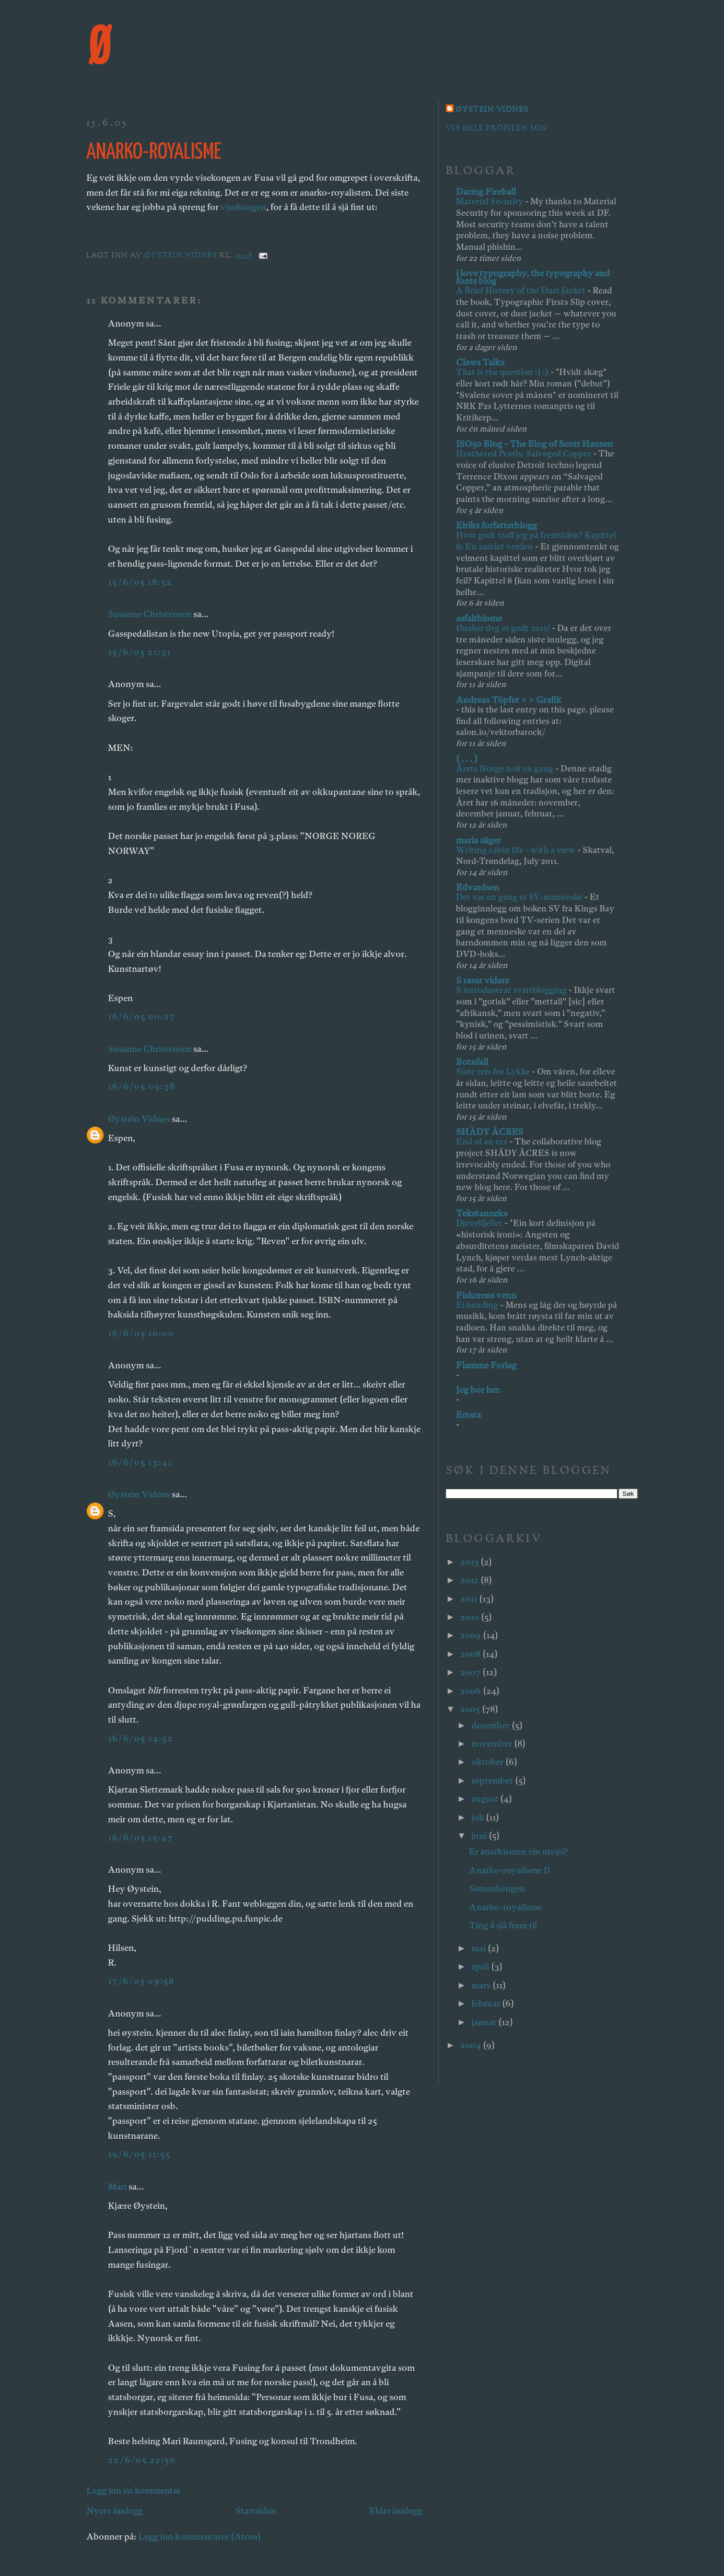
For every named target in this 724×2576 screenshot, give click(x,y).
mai (479, 1948)
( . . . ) (467, 758)
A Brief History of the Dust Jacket (521, 290)
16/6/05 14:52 (140, 1738)
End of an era (482, 1141)
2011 (469, 1598)
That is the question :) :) (503, 372)
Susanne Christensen (149, 613)
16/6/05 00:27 (141, 1016)
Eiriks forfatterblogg (496, 525)
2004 (471, 2045)
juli (478, 1817)
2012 (470, 1579)
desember (491, 1725)
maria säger (478, 840)
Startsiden (255, 2510)
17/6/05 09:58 (141, 1980)
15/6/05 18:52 (140, 581)
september (493, 1780)
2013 (470, 1561)
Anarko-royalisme (505, 1906)
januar (484, 2022)
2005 (471, 1708)
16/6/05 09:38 (141, 1086)
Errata (468, 1414)
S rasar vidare (482, 980)
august (485, 1798)
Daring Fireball (486, 191)
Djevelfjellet (480, 1223)
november (492, 1743)
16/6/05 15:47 (140, 1837)
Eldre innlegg (395, 2510)
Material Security (490, 201)
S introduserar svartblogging (512, 990)
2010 (470, 1616)
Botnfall (472, 1061)
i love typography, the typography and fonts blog (533, 277)
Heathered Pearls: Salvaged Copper (524, 453)
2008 (471, 1653)
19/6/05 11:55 (139, 2153)
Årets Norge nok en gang (505, 768)
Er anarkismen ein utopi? (518, 1851)
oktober (488, 1761)
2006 (471, 1690)
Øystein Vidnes (139, 1118)
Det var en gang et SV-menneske (520, 897)
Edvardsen (477, 887)
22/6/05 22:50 (142, 2459)
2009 (471, 1635)
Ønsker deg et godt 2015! (504, 628)
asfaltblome (479, 618)
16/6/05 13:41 (140, 1462)
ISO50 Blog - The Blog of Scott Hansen (534, 443)
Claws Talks (480, 362)
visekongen (243, 206)
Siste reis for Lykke (494, 1071)
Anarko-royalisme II (509, 1870)
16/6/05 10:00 (141, 1333)
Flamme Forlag (486, 1365)
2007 (471, 1672)
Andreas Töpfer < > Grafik (508, 699)
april (481, 1966)
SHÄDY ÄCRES (489, 1131)
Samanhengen (497, 1888)
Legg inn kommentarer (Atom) (199, 2536)
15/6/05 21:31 (139, 651)
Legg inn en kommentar (133, 2490)
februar (486, 2003)
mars (481, 1985)
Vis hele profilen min (496, 129)
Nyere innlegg (114, 2510)
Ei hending (478, 1305)
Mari (117, 2186)
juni (480, 1835)
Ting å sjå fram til (503, 1925)
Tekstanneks (481, 1213)
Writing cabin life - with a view (516, 850)
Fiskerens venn (486, 1295)
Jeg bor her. (479, 1389)
